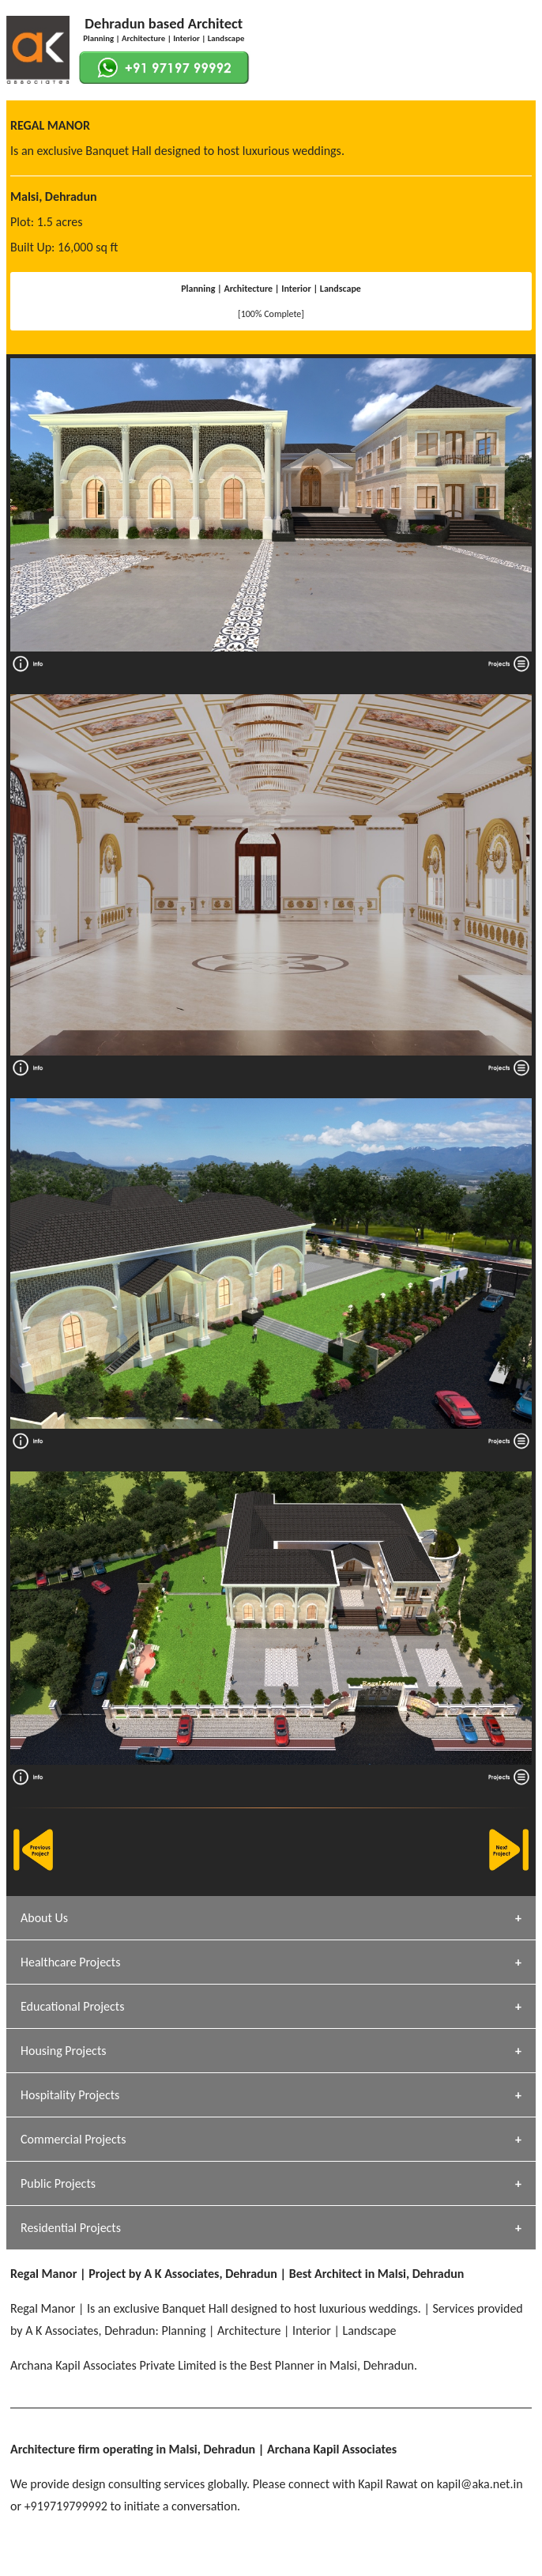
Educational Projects (72, 2006)
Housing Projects (64, 2050)
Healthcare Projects (70, 1962)
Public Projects (58, 2183)
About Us (44, 1917)
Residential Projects (71, 2227)
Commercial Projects (73, 2139)
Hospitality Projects (70, 2094)
